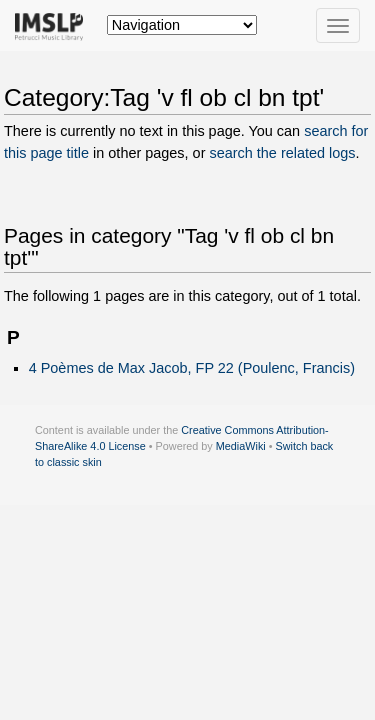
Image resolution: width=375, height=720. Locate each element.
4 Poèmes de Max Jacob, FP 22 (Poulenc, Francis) (192, 368)
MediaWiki (241, 446)
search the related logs (282, 153)
